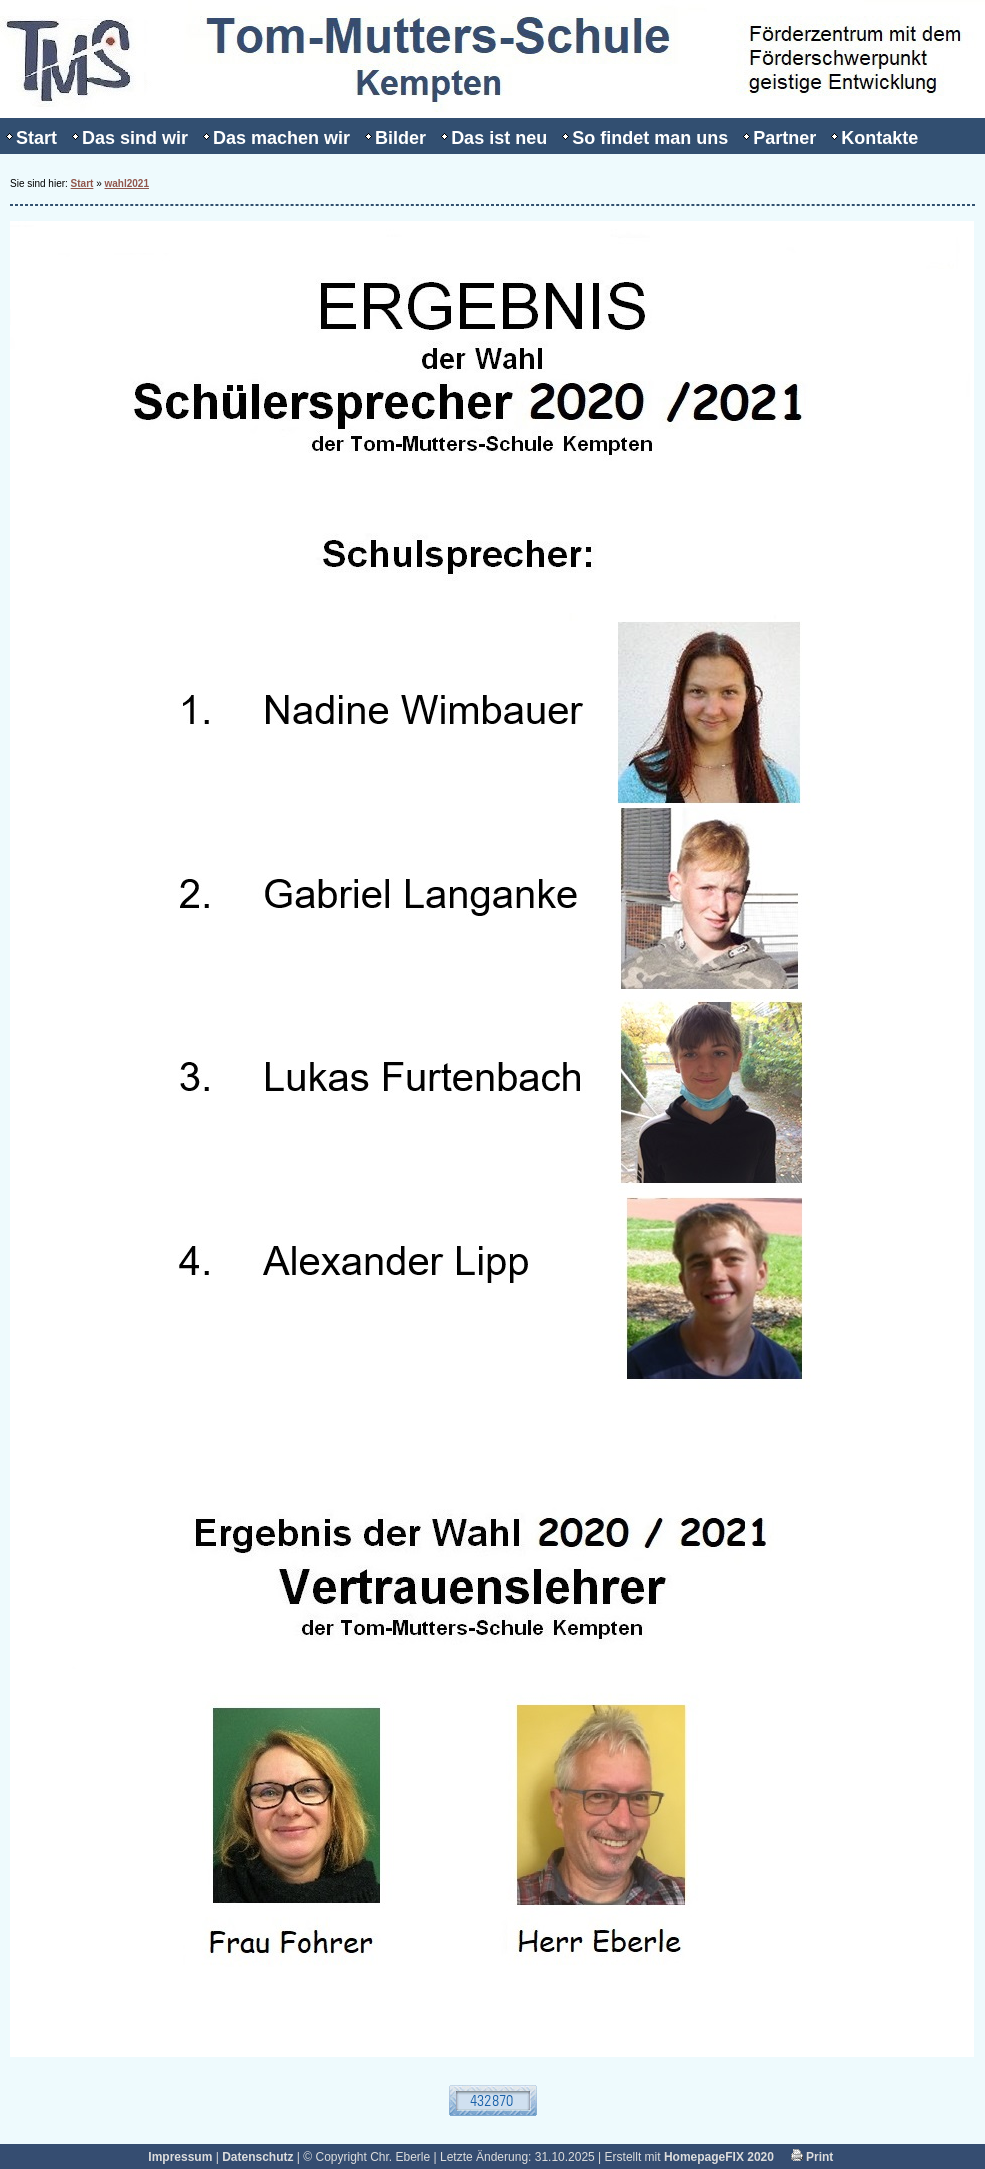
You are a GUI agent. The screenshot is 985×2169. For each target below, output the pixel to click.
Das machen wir (281, 138)
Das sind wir (135, 138)
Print (812, 2157)
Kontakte (879, 138)
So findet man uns (650, 138)
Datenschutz (257, 2157)
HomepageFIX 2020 (719, 2157)
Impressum (180, 2157)
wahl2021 (127, 183)
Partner (784, 138)
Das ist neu (499, 138)
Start (36, 138)
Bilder (400, 138)
